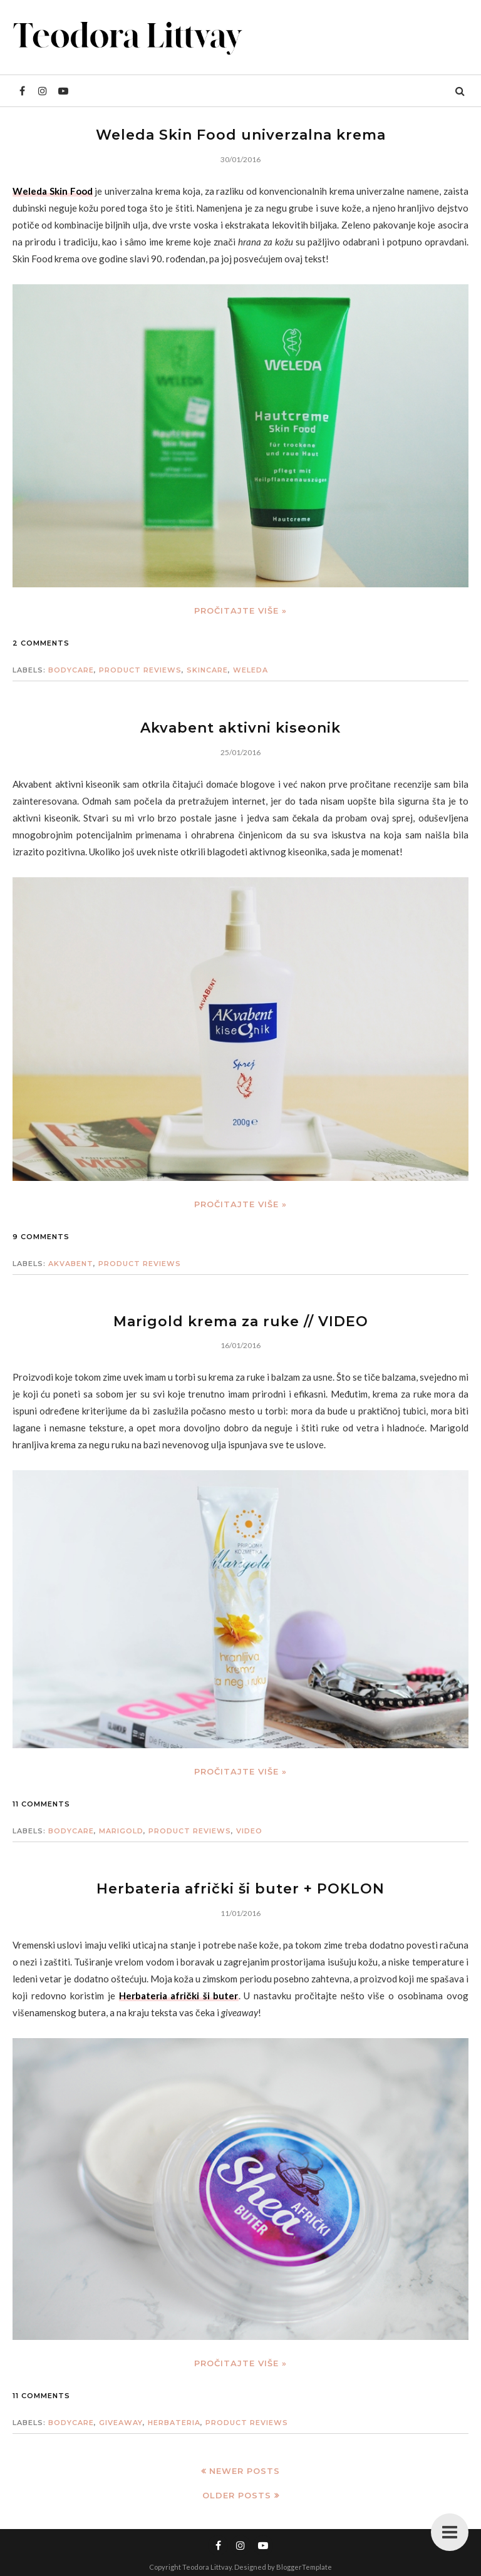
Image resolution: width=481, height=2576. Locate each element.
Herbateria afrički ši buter (179, 1995)
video (249, 1830)
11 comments (41, 1804)
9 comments (41, 1236)
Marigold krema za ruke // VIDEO (240, 1321)
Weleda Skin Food (53, 191)
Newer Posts (244, 2471)
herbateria (174, 2422)
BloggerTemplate (304, 2567)
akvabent (70, 1263)
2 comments (41, 643)
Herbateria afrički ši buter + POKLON (240, 1888)
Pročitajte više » (240, 610)
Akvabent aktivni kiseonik (240, 727)
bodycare (71, 670)
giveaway (121, 2422)
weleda (250, 670)
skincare (207, 670)
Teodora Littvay (207, 2567)
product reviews (140, 670)
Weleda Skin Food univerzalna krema (241, 134)
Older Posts (236, 2495)
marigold (121, 1830)
